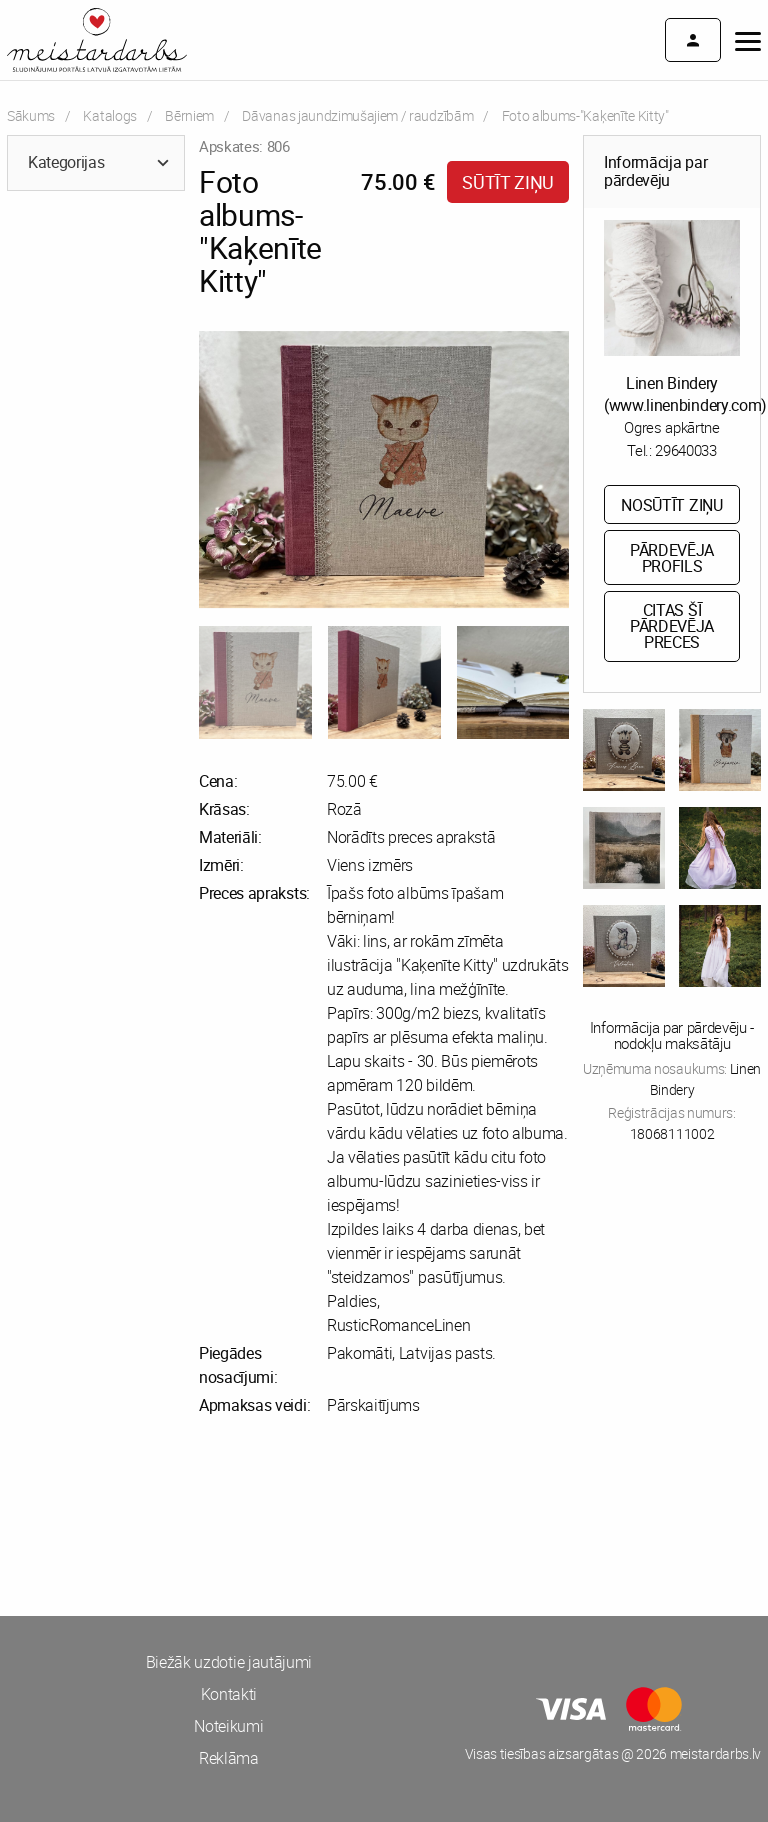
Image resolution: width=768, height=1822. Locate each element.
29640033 (685, 450)
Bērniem (189, 115)
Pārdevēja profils (672, 558)
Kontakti (229, 1694)
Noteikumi (228, 1726)
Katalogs (109, 115)
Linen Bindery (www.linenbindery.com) (685, 394)
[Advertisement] (192, 1516)
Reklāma (229, 1758)
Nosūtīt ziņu (671, 505)
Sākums (31, 115)
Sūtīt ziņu (508, 182)
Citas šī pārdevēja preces (672, 626)
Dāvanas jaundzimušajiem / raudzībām (357, 115)
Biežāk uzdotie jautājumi (229, 1662)
